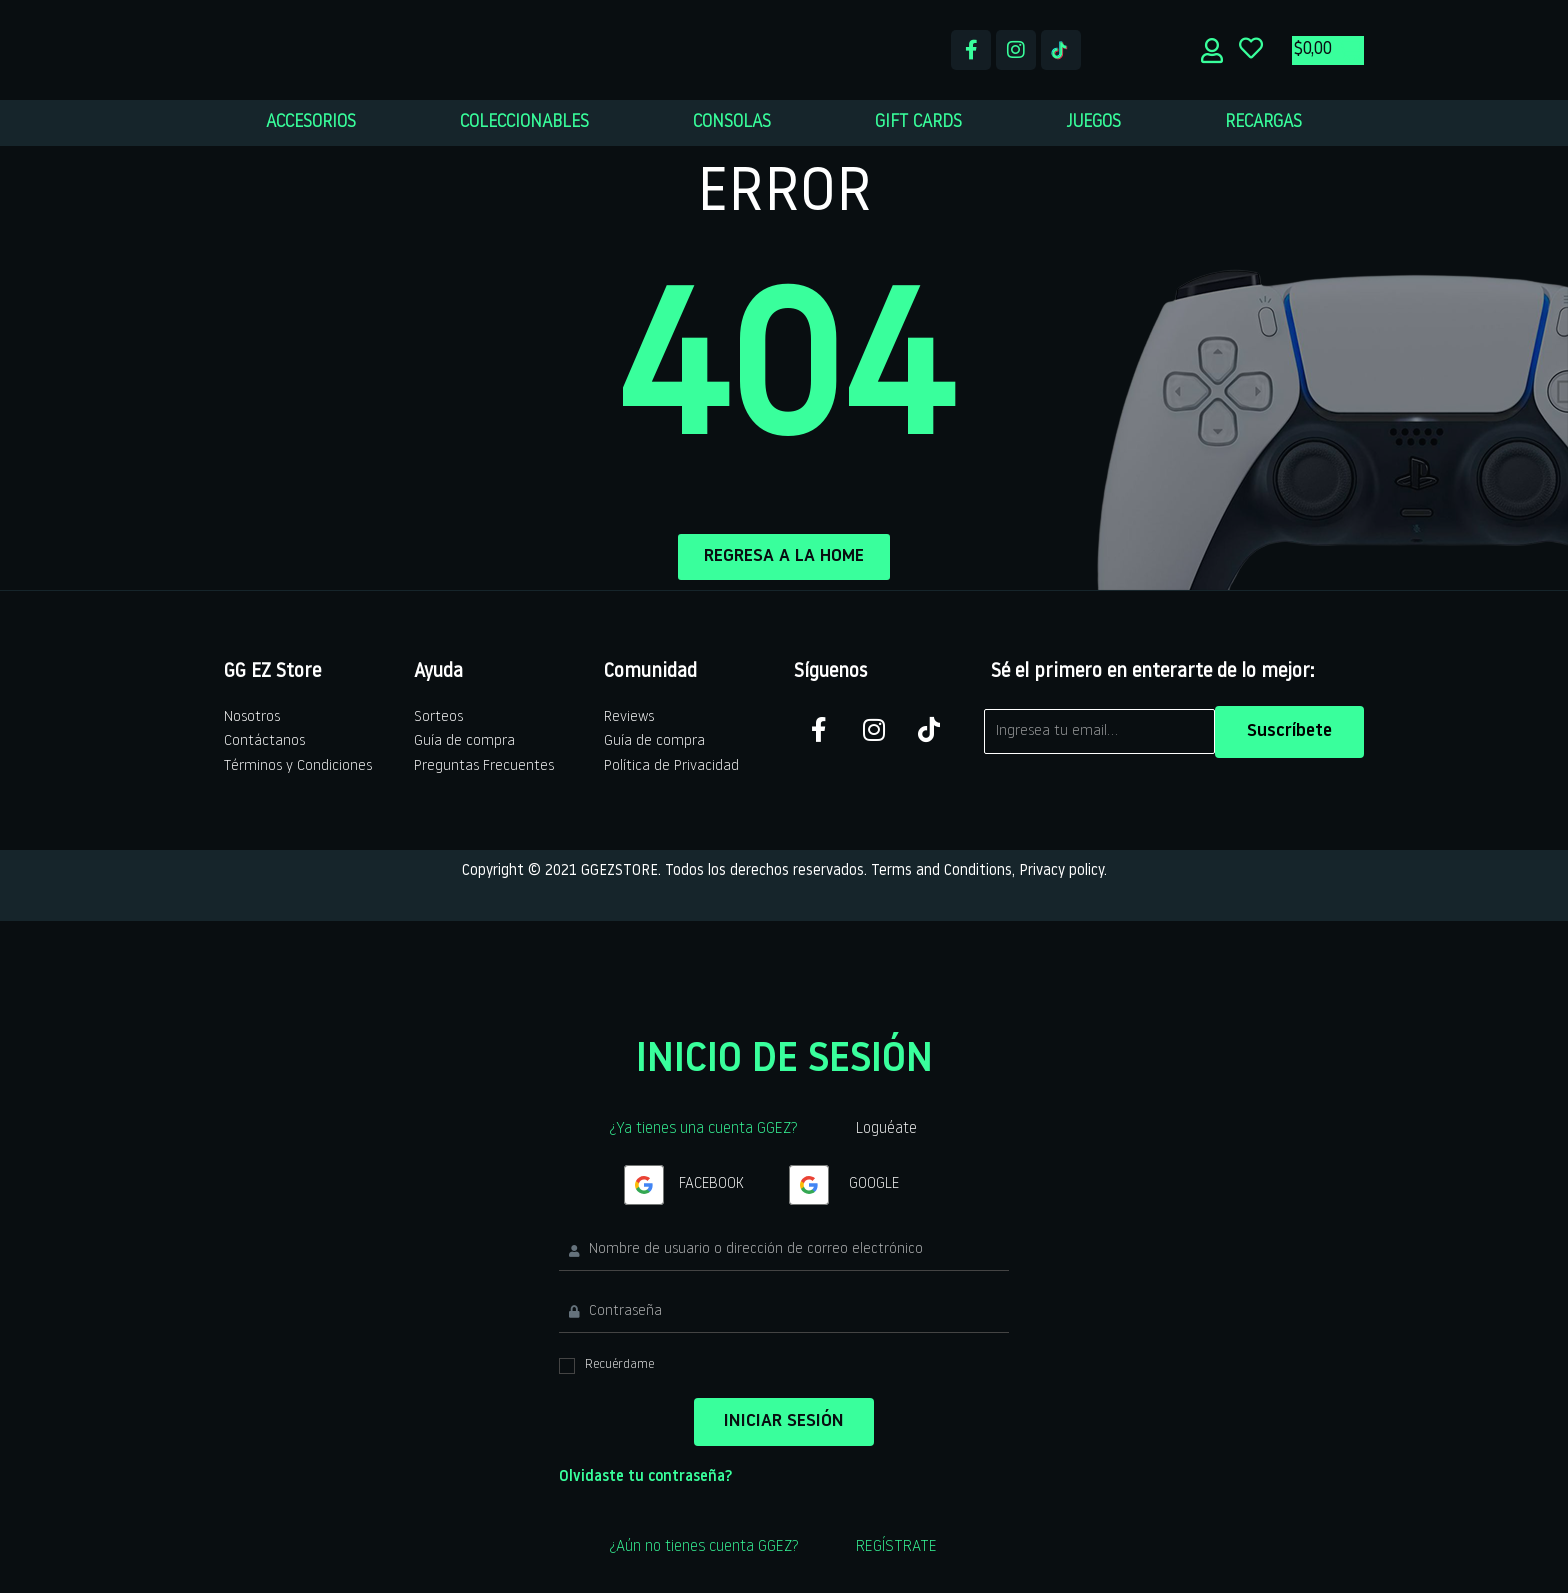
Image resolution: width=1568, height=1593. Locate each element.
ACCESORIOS (311, 122)
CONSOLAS (732, 122)
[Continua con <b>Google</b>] (644, 1185)
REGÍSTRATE (896, 1547)
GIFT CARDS (918, 122)
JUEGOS (1093, 122)
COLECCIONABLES (524, 122)
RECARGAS (1263, 122)
